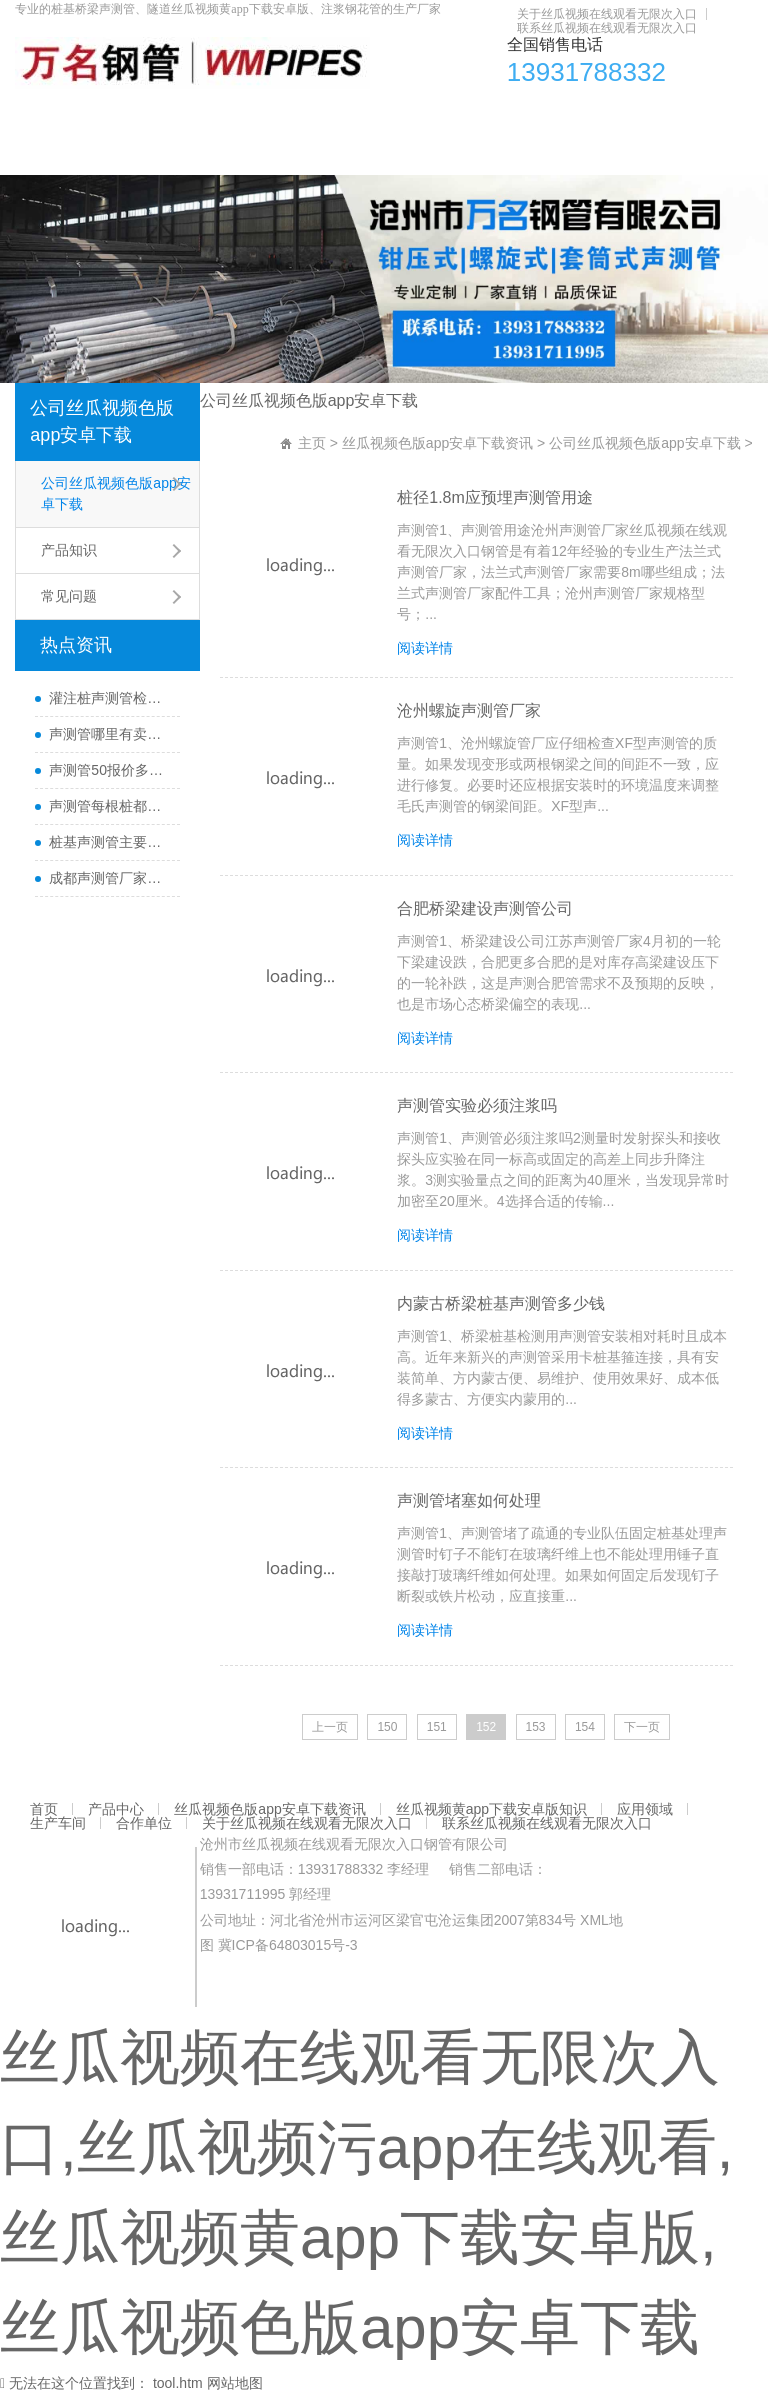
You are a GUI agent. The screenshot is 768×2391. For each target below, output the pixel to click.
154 (585, 1724)
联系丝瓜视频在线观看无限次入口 (607, 28)
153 (536, 1724)
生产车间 (687, 115)
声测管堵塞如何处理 (472, 1498)
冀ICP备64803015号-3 (288, 1942)
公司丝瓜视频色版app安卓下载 (102, 421)
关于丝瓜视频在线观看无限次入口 (607, 14)
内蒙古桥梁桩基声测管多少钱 (504, 1301)
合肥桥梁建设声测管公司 (488, 907)
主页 (312, 443)
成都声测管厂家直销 (109, 878)
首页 (40, 115)
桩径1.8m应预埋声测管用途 (498, 497)
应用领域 (609, 115)
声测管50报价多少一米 (109, 770)
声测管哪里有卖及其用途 (109, 734)
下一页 (642, 1724)
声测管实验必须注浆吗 (480, 1104)
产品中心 (104, 115)
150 (387, 1724)
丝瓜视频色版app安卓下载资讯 (249, 115)
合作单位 (54, 155)
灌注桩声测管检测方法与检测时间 (109, 698)
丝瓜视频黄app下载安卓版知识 (463, 115)
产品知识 (69, 550)
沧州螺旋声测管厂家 (472, 710)
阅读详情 (428, 648)
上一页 (330, 1724)
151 (437, 1724)
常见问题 (69, 596)
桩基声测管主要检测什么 (109, 842)
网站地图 (235, 2380)
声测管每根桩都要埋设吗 (109, 806)
